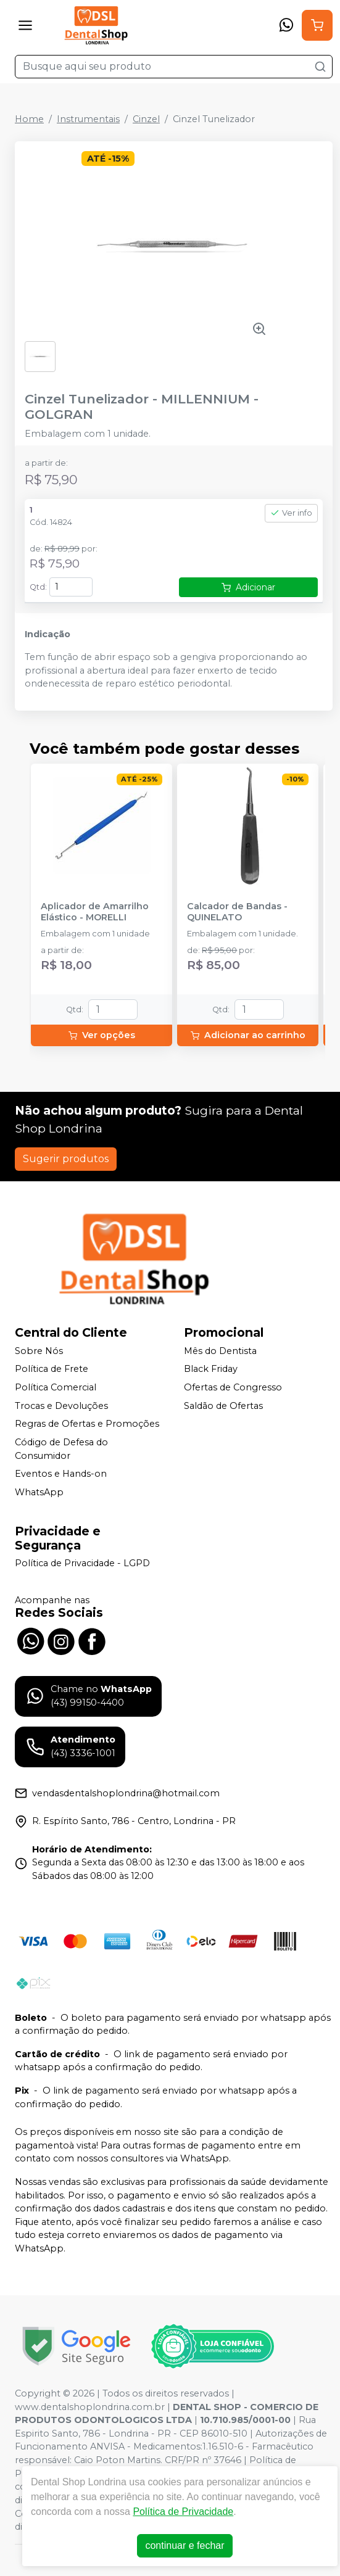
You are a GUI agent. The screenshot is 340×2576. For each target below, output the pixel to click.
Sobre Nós (39, 1350)
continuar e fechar (184, 2545)
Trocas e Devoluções (61, 1405)
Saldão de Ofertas (223, 1405)
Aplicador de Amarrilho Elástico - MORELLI (95, 911)
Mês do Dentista (220, 1350)
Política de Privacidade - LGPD (82, 1563)
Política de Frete (51, 1369)
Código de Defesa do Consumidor (61, 1449)
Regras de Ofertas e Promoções (87, 1423)
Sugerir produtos (66, 1159)
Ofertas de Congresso (233, 1387)
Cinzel (146, 119)
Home (29, 119)
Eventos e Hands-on (61, 1473)
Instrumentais (88, 119)
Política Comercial (55, 1387)
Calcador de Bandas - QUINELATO (237, 911)
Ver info (291, 513)
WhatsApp (39, 1492)
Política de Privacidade (183, 2511)
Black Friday (211, 1369)
